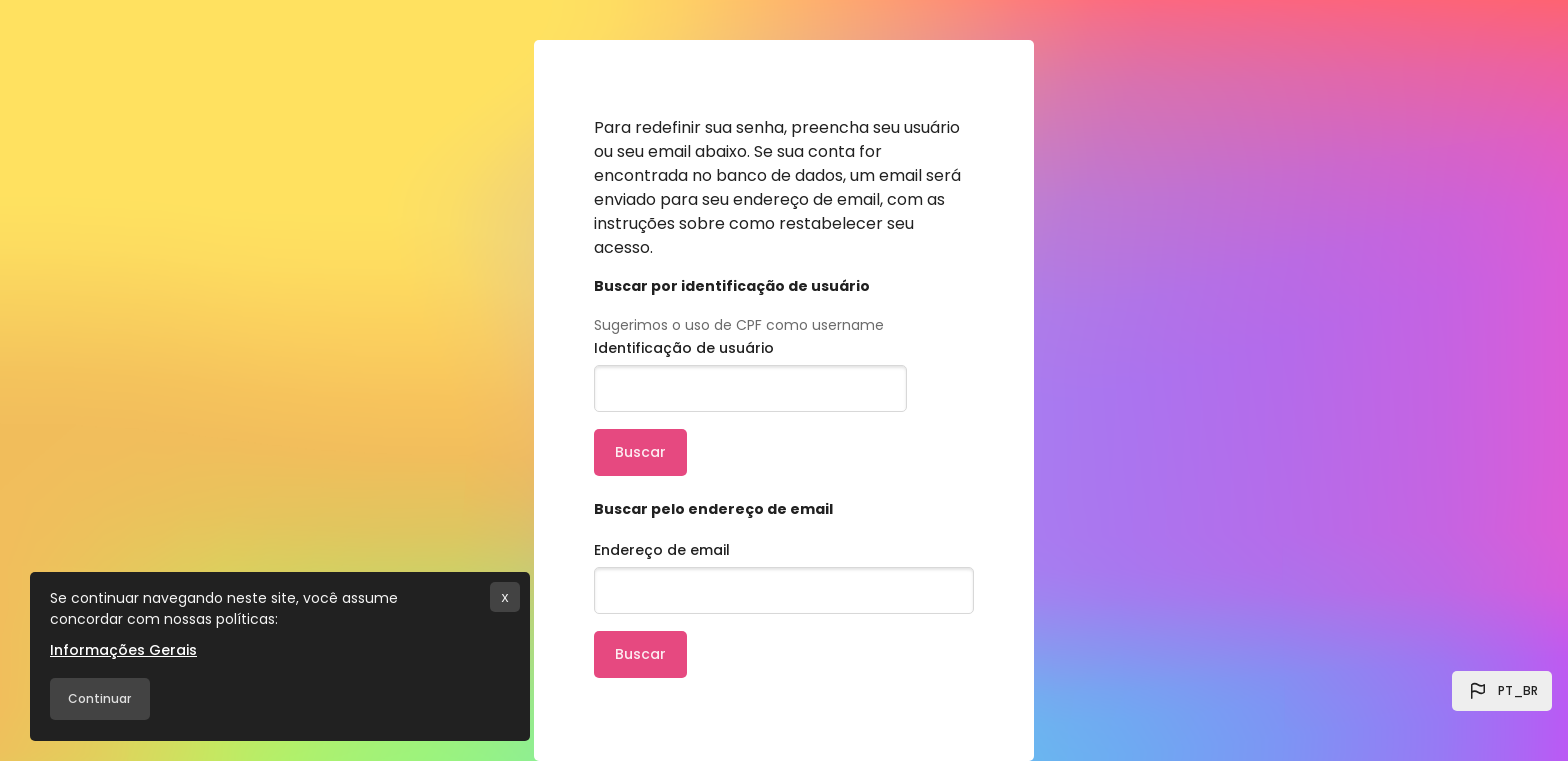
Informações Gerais (123, 650)
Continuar (99, 698)
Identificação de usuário (684, 348)
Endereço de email (662, 550)
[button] (1502, 691)
